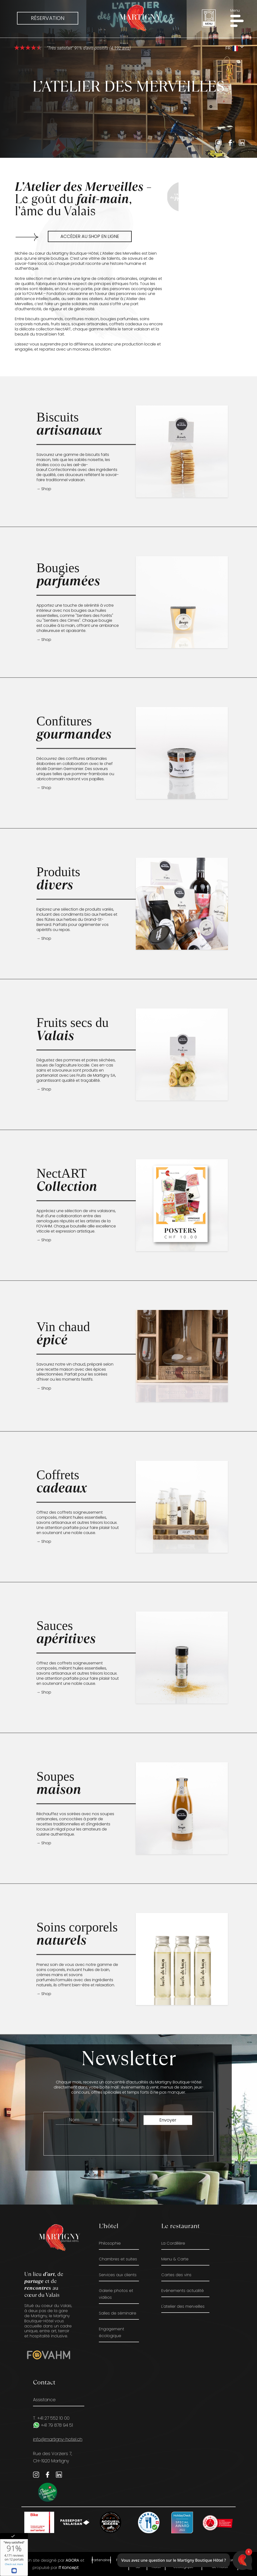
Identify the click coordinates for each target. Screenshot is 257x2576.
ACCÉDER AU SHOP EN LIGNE (89, 236)
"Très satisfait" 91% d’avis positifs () (71, 48)
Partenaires (101, 2560)
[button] (238, 21)
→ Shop (43, 489)
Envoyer (167, 2120)
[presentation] (93, 2142)
